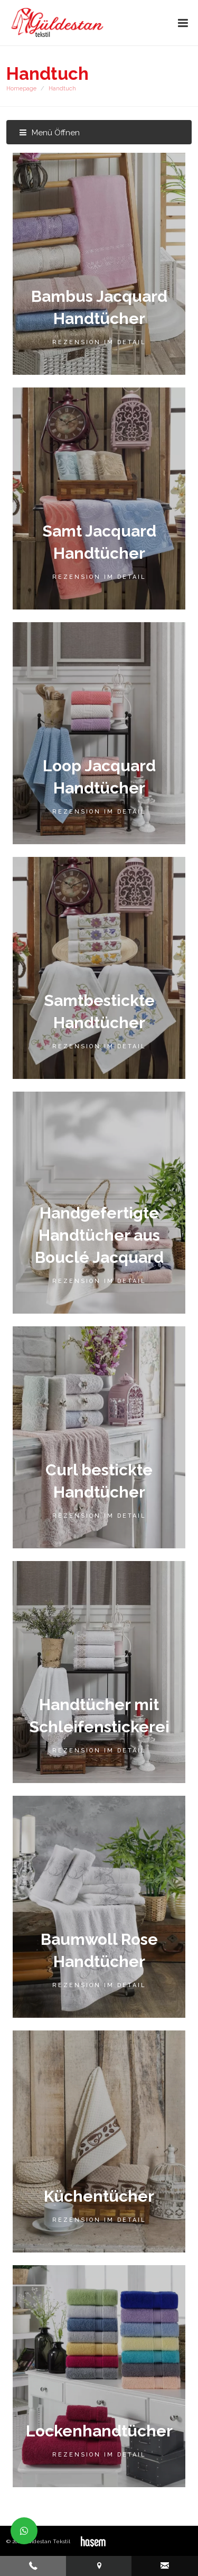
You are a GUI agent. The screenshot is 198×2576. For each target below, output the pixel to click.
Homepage (21, 88)
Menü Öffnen (49, 132)
